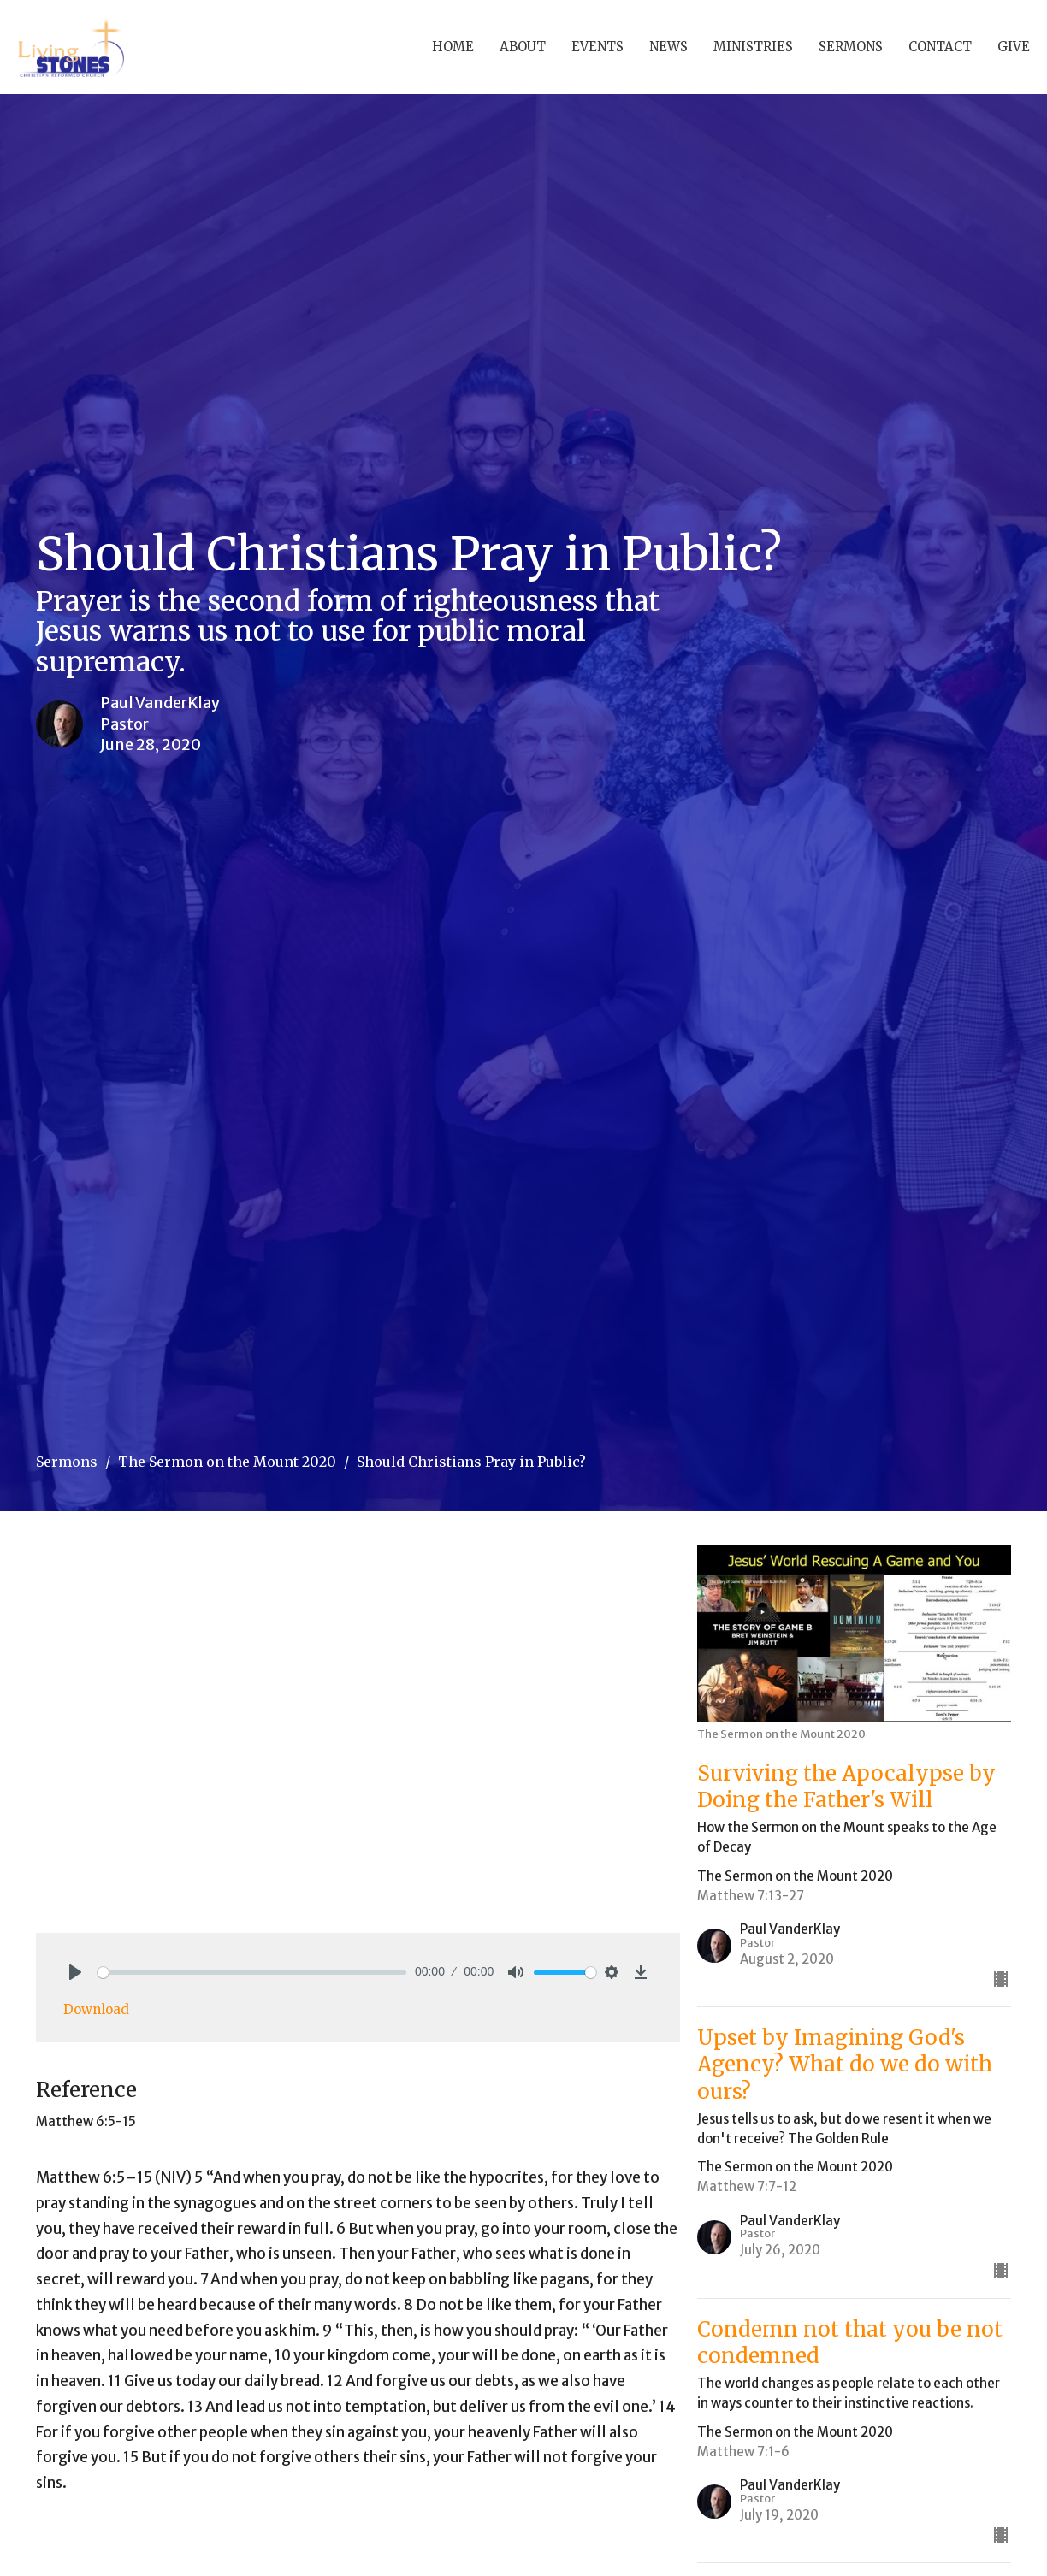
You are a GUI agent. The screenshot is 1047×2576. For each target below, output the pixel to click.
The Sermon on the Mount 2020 (227, 1461)
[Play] (75, 1972)
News (668, 46)
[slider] (252, 1972)
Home (453, 46)
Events (597, 46)
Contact (940, 46)
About (523, 46)
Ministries (753, 46)
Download (96, 2009)
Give (1013, 46)
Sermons (851, 46)
